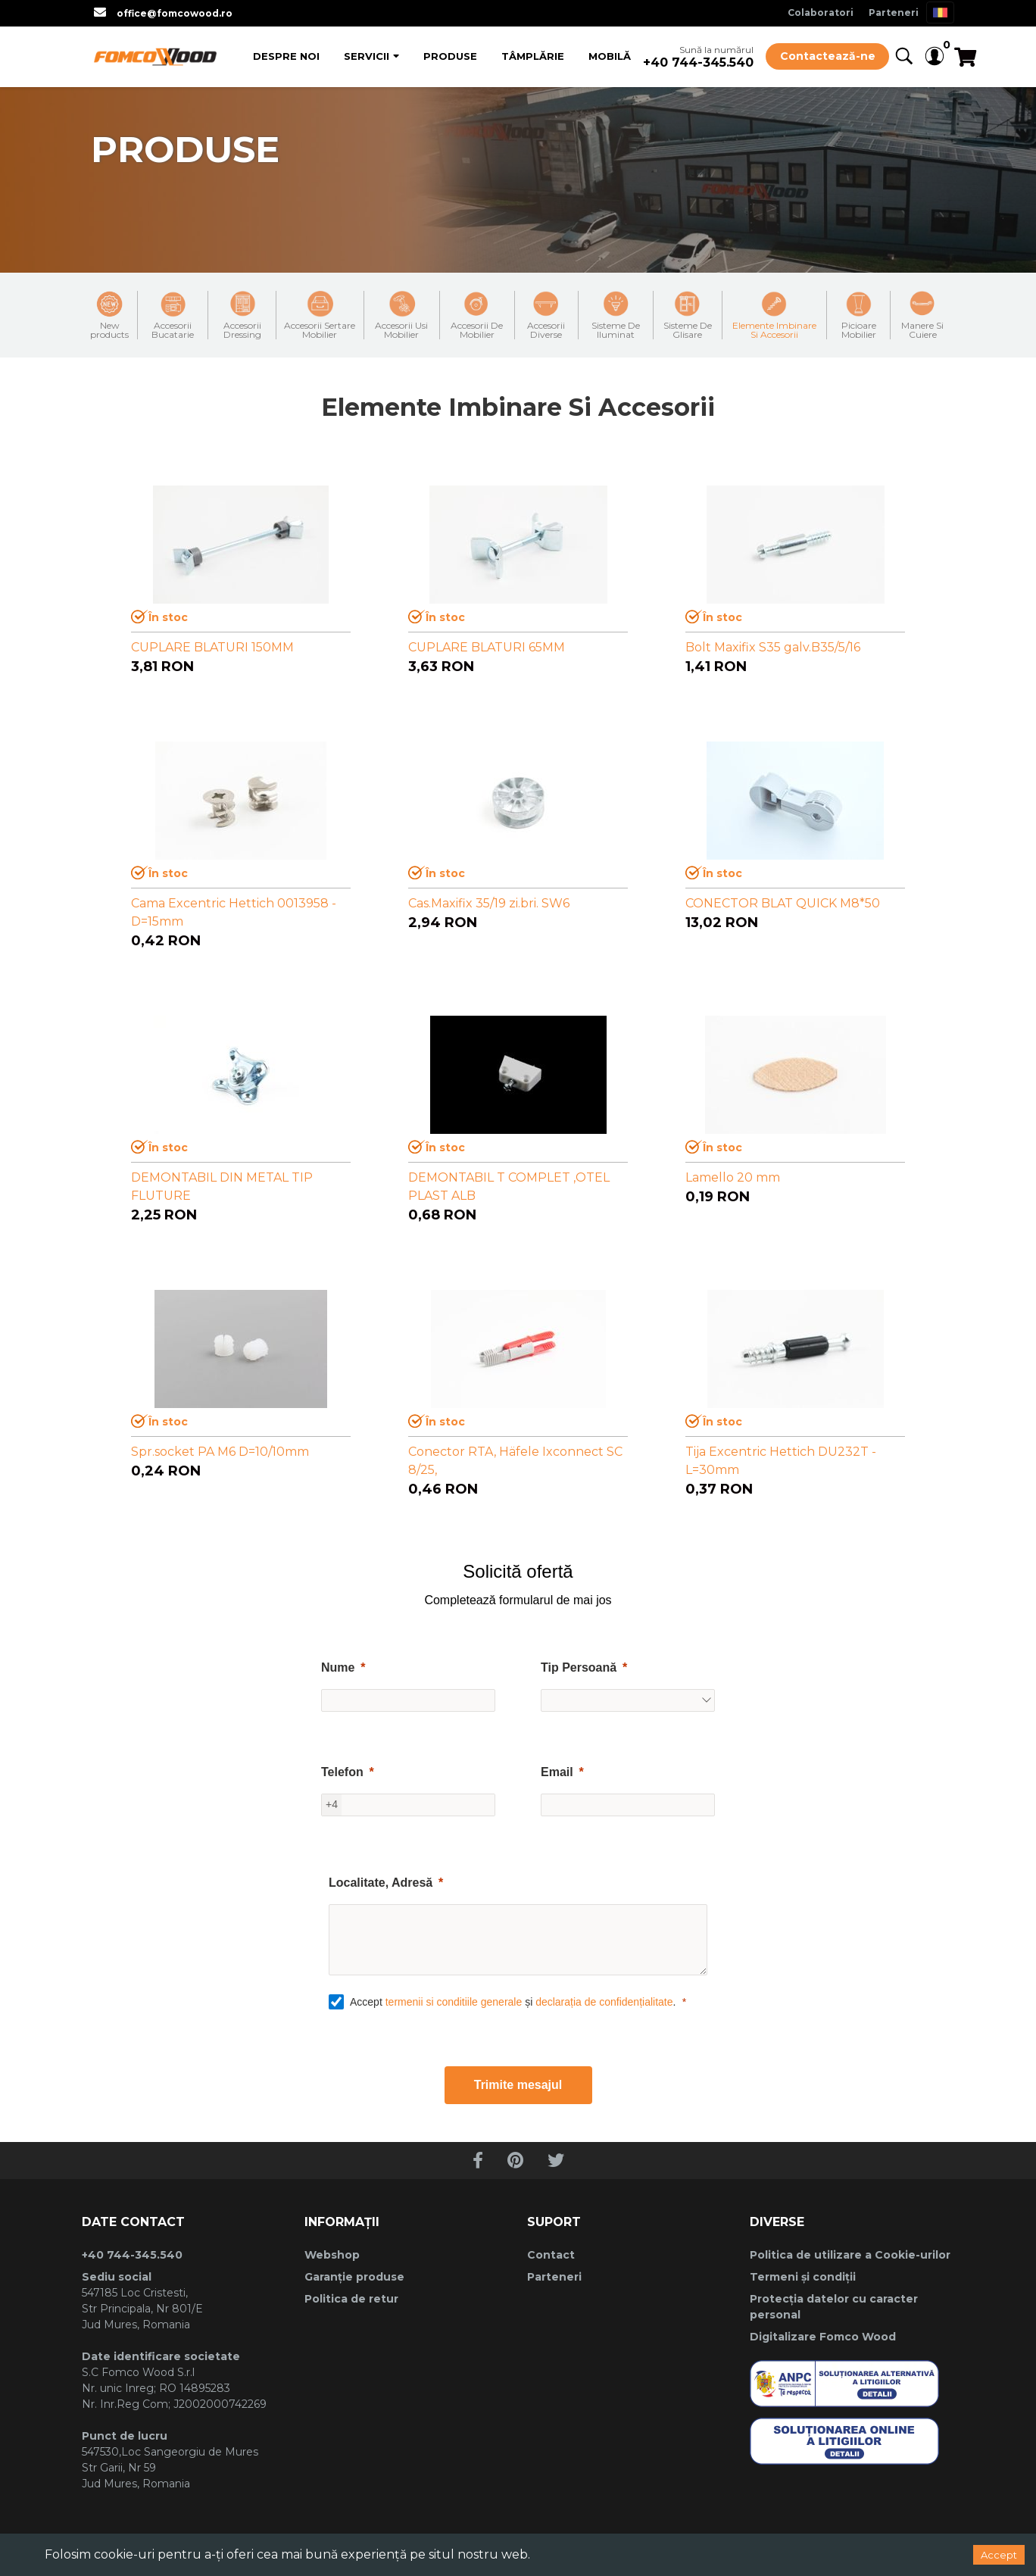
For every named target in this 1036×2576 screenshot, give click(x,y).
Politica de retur (351, 2299)
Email (557, 1772)
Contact (551, 2255)
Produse (450, 56)
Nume (337, 1667)
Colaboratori (820, 12)
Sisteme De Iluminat (615, 315)
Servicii (366, 56)
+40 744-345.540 (698, 62)
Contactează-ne (827, 56)
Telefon (342, 1772)
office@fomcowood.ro (174, 13)
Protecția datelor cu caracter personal (834, 2307)
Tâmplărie (532, 56)
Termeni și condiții (803, 2277)
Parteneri (894, 12)
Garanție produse (354, 2277)
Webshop (332, 2255)
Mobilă (609, 56)
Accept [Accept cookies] (999, 2555)
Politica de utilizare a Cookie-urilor (850, 2255)
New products (109, 315)
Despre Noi (286, 56)
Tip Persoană (578, 1667)
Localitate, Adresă (380, 1882)
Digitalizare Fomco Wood (823, 2336)
